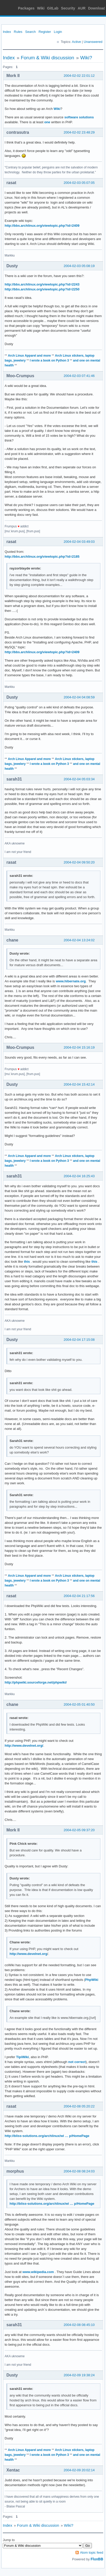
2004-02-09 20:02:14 (79, 2470)
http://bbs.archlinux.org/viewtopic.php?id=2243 (42, 284)
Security (68, 8)
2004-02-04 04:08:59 (79, 697)
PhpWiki (91, 1980)
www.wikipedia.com (38, 2272)
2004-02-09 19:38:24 (79, 2375)
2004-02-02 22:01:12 (79, 76)
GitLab (52, 8)
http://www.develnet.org (28, 1954)
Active (76, 42)
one (47, 122)
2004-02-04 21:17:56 (79, 1596)
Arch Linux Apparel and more (29, 355)
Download (96, 8)
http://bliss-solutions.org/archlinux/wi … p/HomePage (47, 2136)
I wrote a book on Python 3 (49, 360)
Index (7, 32)
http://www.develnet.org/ (24, 1745)
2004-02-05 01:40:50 (79, 1704)
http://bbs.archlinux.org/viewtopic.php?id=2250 (42, 289)
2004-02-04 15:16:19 (79, 1047)
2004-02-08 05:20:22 (79, 2106)
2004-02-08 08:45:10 (79, 2325)
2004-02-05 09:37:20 (79, 1830)
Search (30, 32)
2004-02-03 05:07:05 (79, 183)
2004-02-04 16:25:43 (79, 1176)
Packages (26, 8)
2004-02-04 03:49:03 (79, 542)
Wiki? (86, 57)
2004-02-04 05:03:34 (79, 779)
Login (58, 32)
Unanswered (93, 42)
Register (44, 32)
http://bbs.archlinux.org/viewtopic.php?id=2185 (42, 556)
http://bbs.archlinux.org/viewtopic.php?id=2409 (42, 225)
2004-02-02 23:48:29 (79, 132)
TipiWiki (22, 2057)
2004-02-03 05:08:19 (79, 266)
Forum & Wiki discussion (47, 57)
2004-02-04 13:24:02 (79, 940)
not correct (77, 2062)
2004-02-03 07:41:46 (79, 376)
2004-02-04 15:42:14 (79, 1084)
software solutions (79, 117)
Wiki (41, 8)
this (27, 1261)
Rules (18, 32)
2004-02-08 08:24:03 (79, 2171)
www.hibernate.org (71, 981)
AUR (81, 8)
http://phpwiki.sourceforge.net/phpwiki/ (36, 1682)
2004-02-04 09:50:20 (79, 862)
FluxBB (97, 2559)
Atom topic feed (91, 2552)
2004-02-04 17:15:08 (79, 1340)
